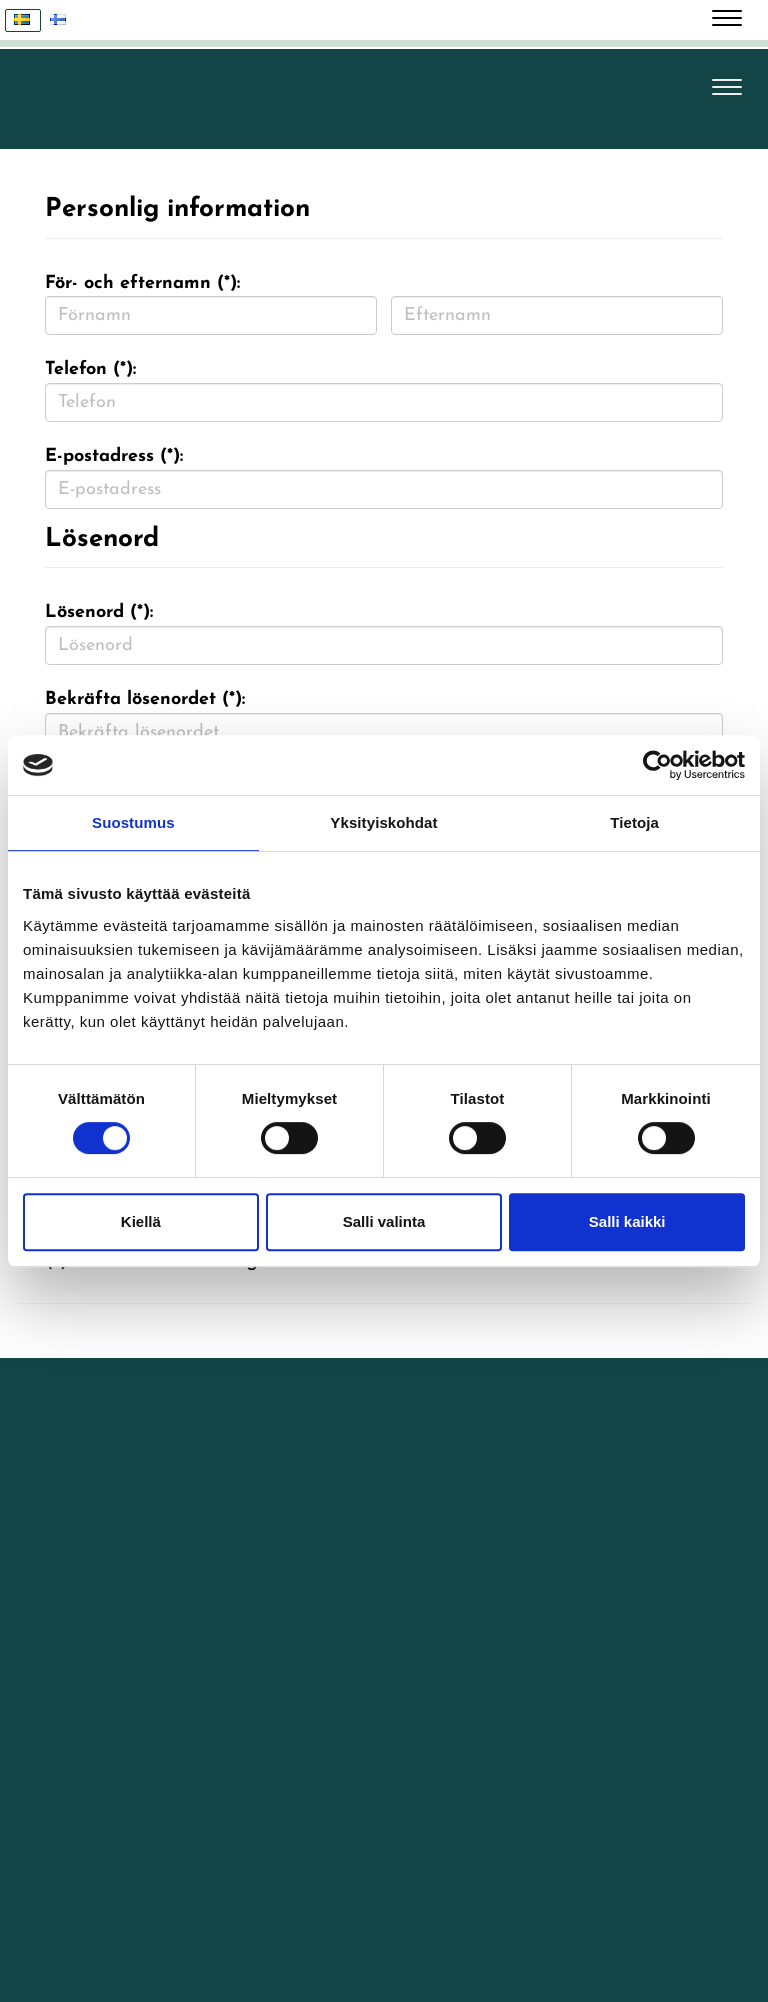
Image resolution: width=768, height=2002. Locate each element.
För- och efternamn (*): (142, 283)
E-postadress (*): (114, 456)
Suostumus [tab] (133, 822)
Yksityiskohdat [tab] (383, 822)
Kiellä (141, 1221)
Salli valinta (384, 1221)
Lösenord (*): (99, 612)
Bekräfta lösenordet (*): (145, 699)
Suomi (63, 20)
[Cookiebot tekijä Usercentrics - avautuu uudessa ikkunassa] (657, 765)
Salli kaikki (627, 1221)
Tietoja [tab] (634, 822)
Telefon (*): (90, 369)
